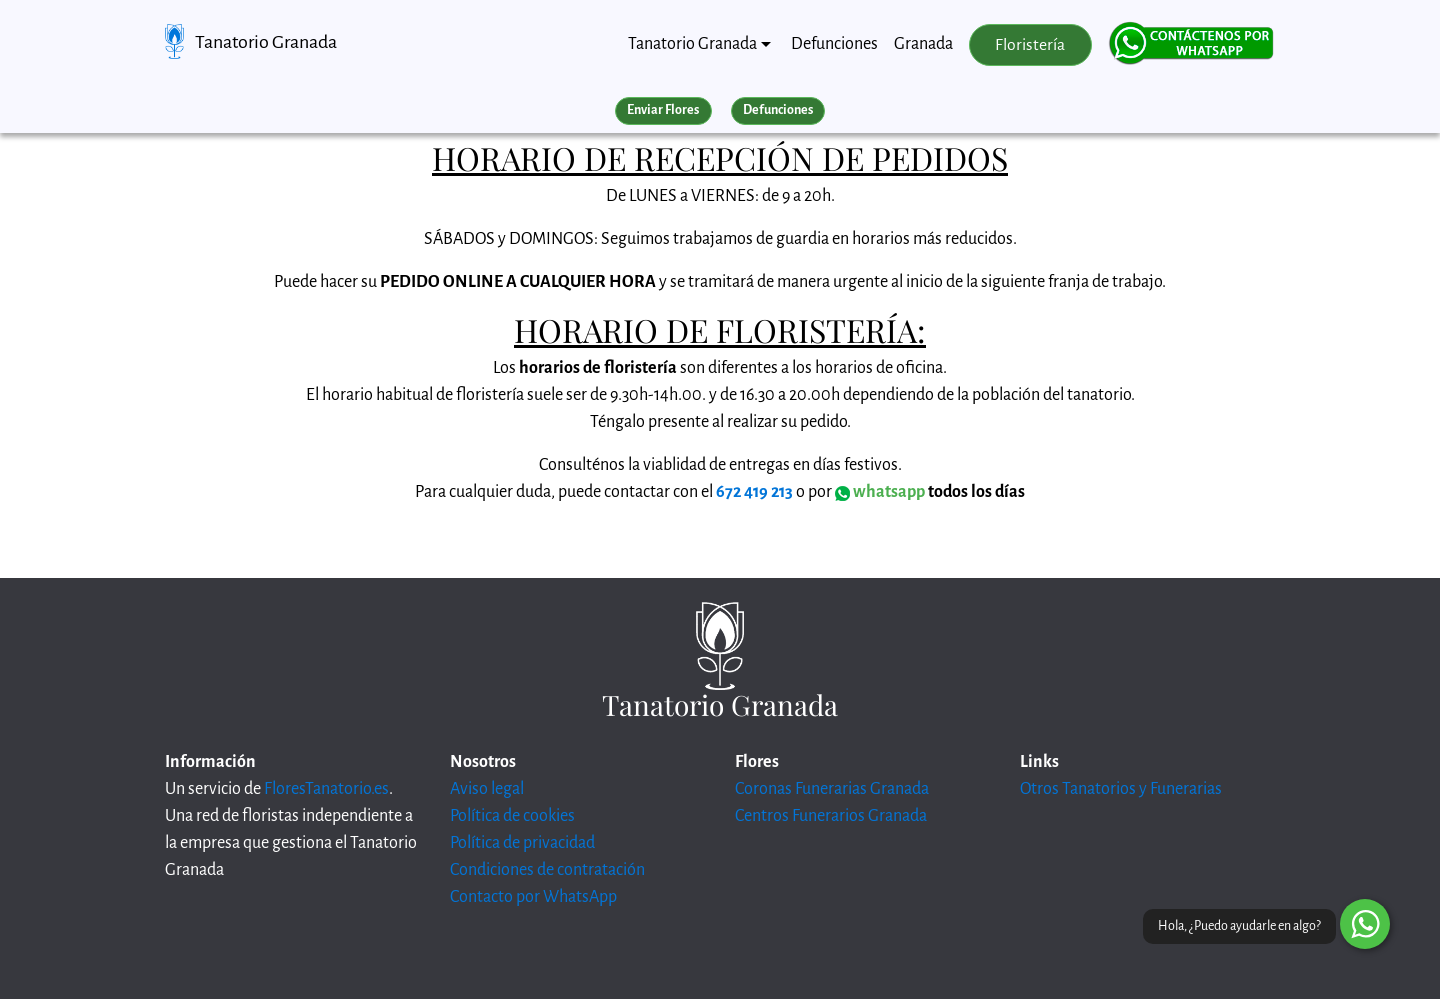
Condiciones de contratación (547, 870)
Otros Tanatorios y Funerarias (1121, 789)
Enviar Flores (663, 110)
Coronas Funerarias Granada (832, 789)
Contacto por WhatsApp (533, 897)
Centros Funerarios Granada (831, 816)
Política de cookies (512, 816)
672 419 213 (754, 492)
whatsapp (880, 492)
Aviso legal (487, 789)
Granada (923, 44)
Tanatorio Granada (266, 42)
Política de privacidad (522, 843)
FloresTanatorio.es (326, 789)
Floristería (1030, 45)
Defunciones (834, 44)
